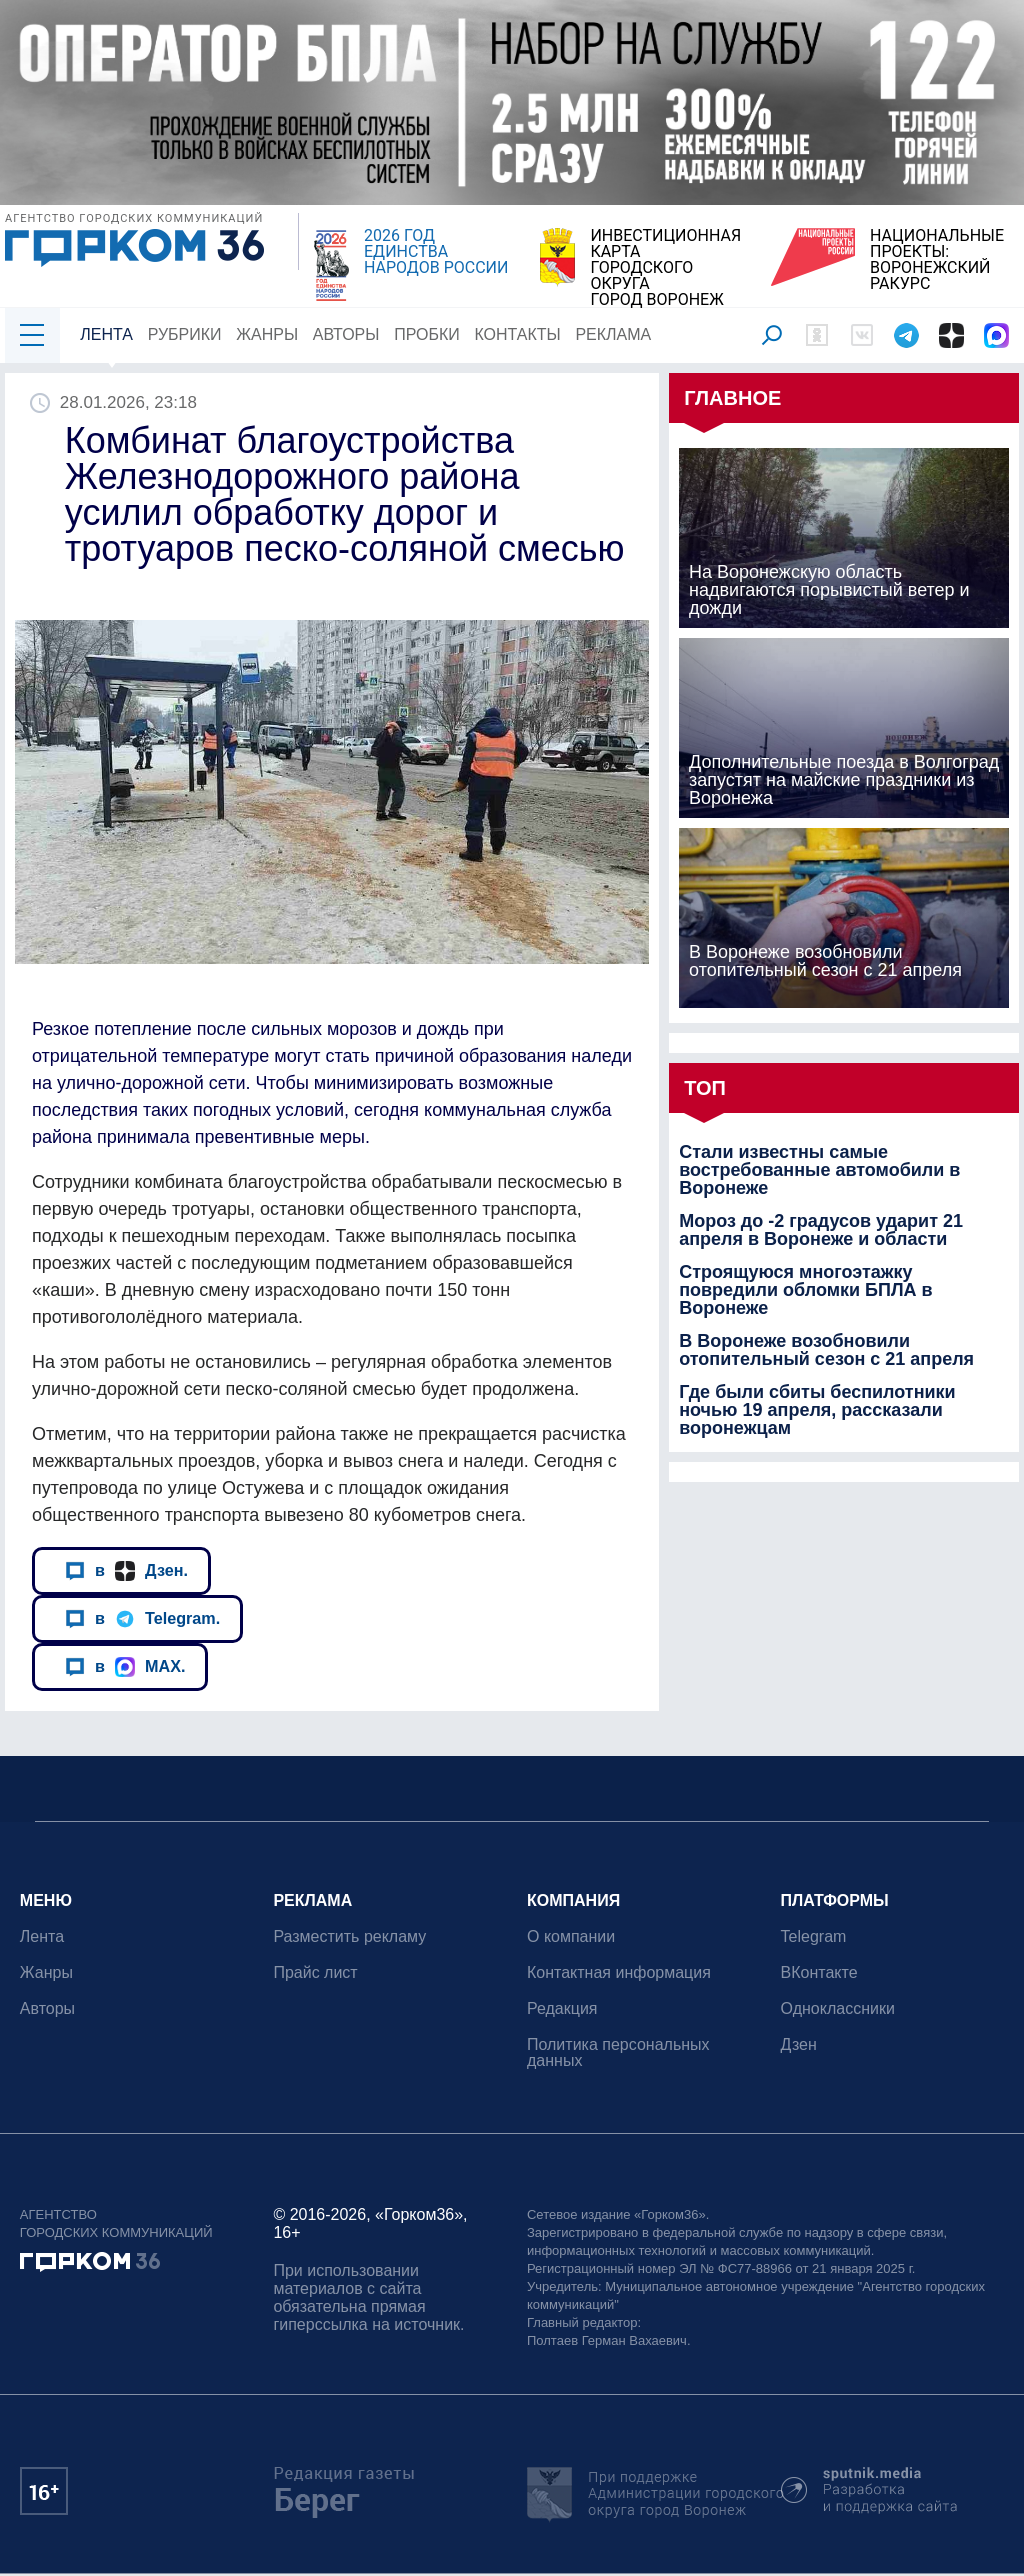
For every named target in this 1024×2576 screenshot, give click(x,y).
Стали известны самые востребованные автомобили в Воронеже (819, 1170)
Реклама (614, 334)
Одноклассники (838, 2008)
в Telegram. (142, 1618)
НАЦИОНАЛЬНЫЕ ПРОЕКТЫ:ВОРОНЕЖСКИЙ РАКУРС (937, 260)
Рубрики (185, 334)
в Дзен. (126, 1570)
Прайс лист (316, 1972)
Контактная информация (619, 1972)
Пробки (427, 334)
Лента (106, 334)
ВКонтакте (819, 1972)
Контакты (518, 334)
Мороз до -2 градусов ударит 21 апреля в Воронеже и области (821, 1230)
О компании (571, 1936)
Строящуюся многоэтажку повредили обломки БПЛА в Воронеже (806, 1290)
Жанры (267, 334)
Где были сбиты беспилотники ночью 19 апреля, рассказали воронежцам (817, 1410)
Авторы (346, 334)
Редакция (562, 2008)
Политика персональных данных (618, 2052)
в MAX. (125, 1666)
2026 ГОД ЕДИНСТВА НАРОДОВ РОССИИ (436, 252)
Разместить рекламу (350, 1936)
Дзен (799, 2044)
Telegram (814, 1936)
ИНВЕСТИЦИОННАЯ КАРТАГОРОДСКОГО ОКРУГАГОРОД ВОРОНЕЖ (665, 268)
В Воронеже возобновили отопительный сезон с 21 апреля (826, 1350)
